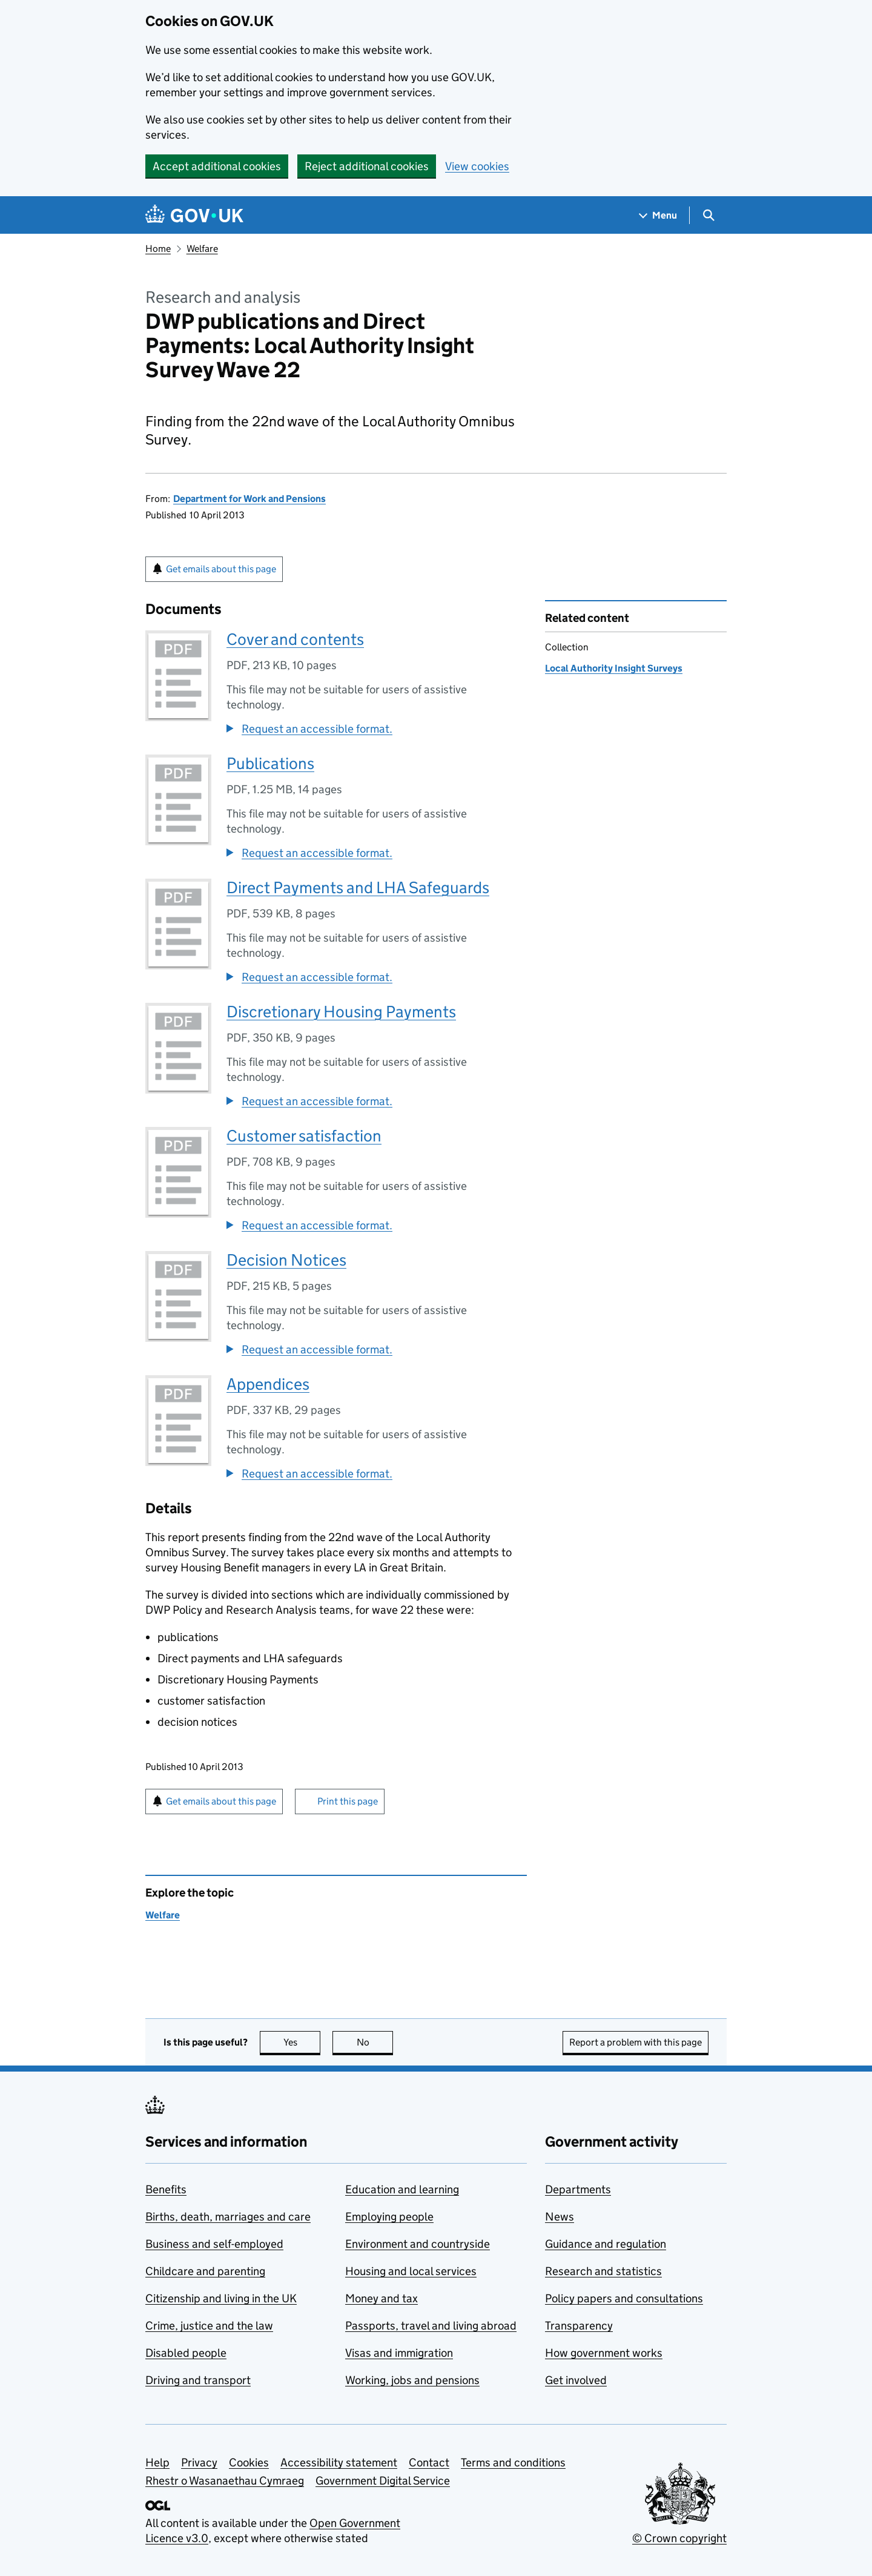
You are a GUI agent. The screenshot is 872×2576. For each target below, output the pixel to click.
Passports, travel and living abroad (431, 2326)
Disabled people (185, 2353)
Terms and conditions (513, 2462)
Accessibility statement (338, 2462)
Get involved (576, 2380)
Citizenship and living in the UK (221, 2298)
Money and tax (381, 2298)
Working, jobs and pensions (412, 2380)
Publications (270, 763)
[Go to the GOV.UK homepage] (194, 215)
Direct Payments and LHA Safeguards (357, 887)
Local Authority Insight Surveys (613, 668)
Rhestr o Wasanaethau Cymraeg (224, 2481)
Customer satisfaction (304, 1136)
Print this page (347, 1801)
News (559, 2217)
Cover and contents (295, 639)
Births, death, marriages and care (228, 2217)
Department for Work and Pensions (249, 498)
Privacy (199, 2462)
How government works (603, 2353)
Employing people (389, 2217)
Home (158, 248)
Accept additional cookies (217, 166)
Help (157, 2462)
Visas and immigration (399, 2353)
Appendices (267, 1384)
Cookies (249, 2462)
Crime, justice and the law (209, 2326)
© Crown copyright (679, 2538)
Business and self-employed (214, 2244)
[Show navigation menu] (658, 215)
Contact (429, 2462)
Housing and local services (411, 2271)
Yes (302, 2042)
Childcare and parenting (205, 2271)
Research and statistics (603, 2271)
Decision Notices (286, 1260)
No (375, 2042)
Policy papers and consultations (624, 2298)
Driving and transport (198, 2380)
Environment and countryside (417, 2244)
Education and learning (402, 2189)
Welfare (202, 248)
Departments (578, 2189)
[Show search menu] (708, 215)
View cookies (477, 166)
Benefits (166, 2189)
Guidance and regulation (605, 2244)
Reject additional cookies (367, 166)
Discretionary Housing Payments (341, 1012)
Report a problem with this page (635, 2042)
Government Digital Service (382, 2481)
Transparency (579, 2326)
